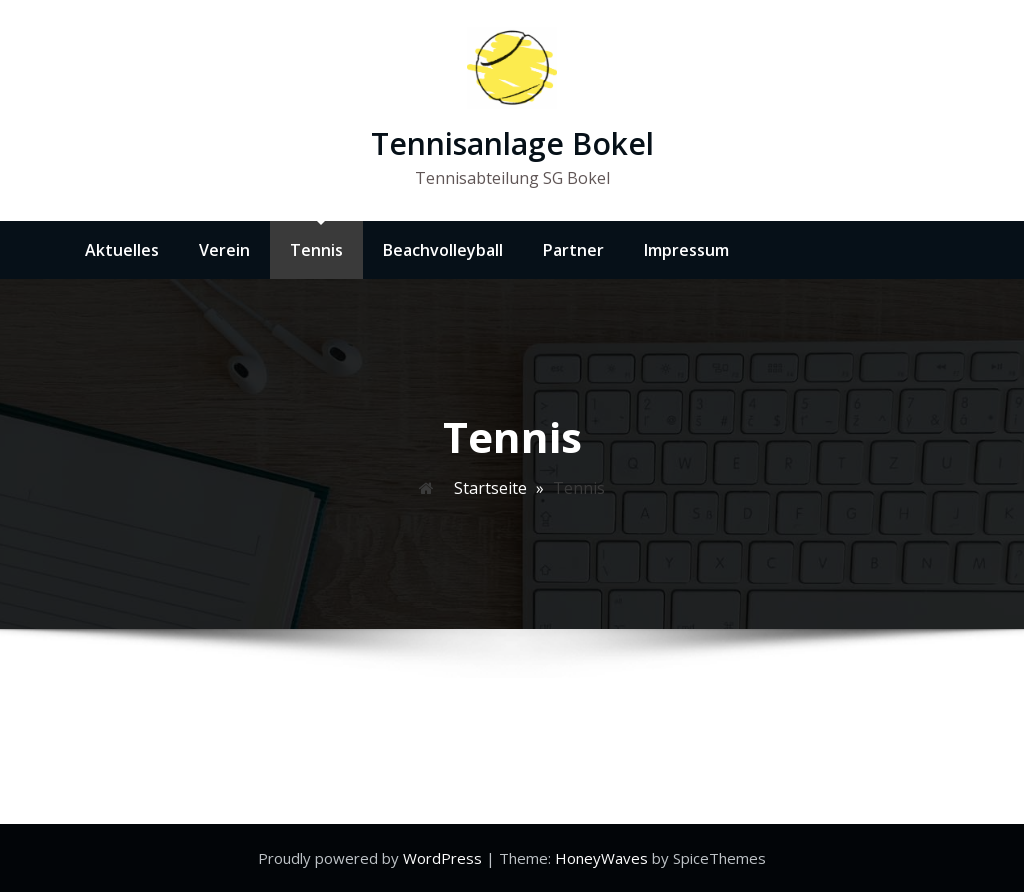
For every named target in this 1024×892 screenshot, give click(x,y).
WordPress (444, 858)
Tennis (316, 250)
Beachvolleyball (443, 250)
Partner (573, 250)
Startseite (490, 488)
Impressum (686, 250)
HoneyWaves (601, 858)
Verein (224, 250)
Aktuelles (122, 250)
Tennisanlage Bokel (512, 143)
